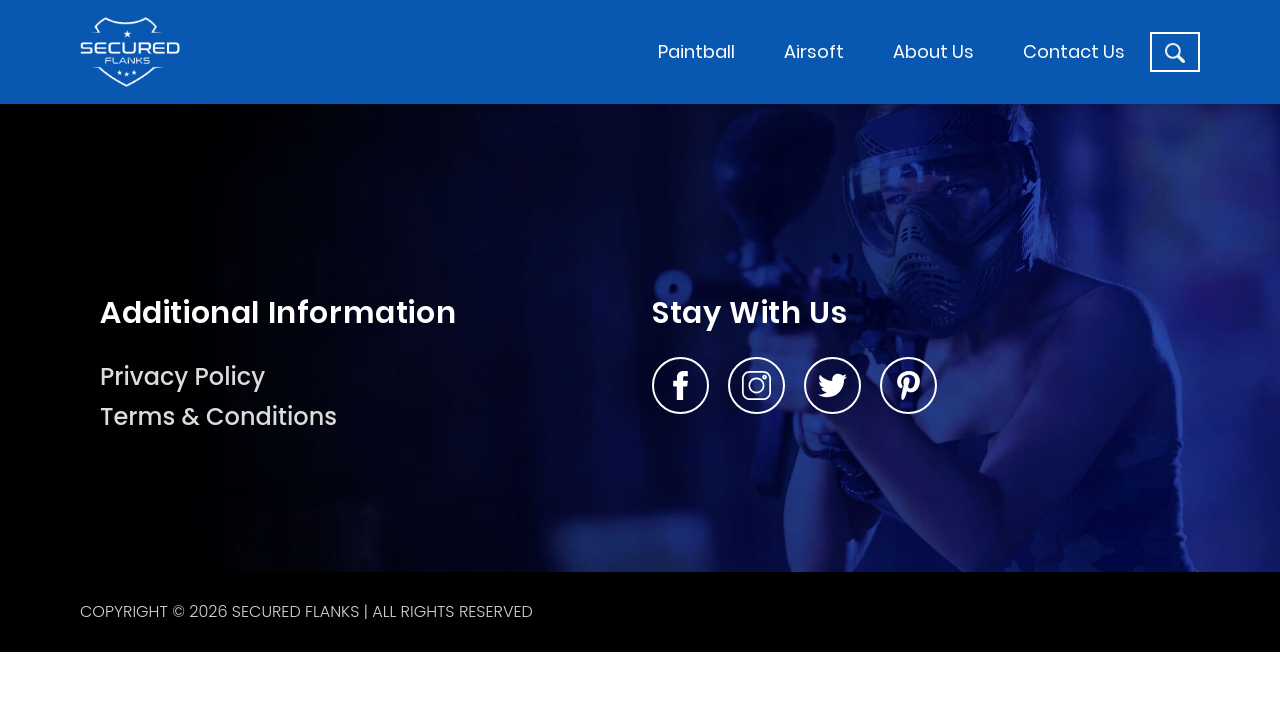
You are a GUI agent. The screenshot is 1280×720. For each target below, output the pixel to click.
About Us (933, 51)
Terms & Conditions (218, 416)
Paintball (696, 51)
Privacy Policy (182, 376)
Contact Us (1074, 51)
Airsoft (814, 51)
